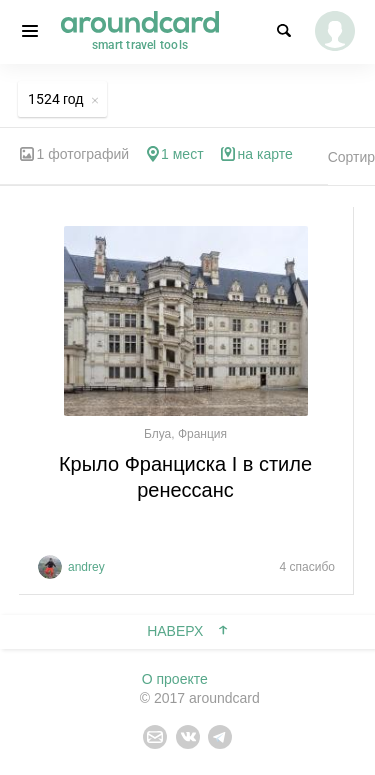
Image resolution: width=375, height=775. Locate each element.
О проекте (175, 679)
